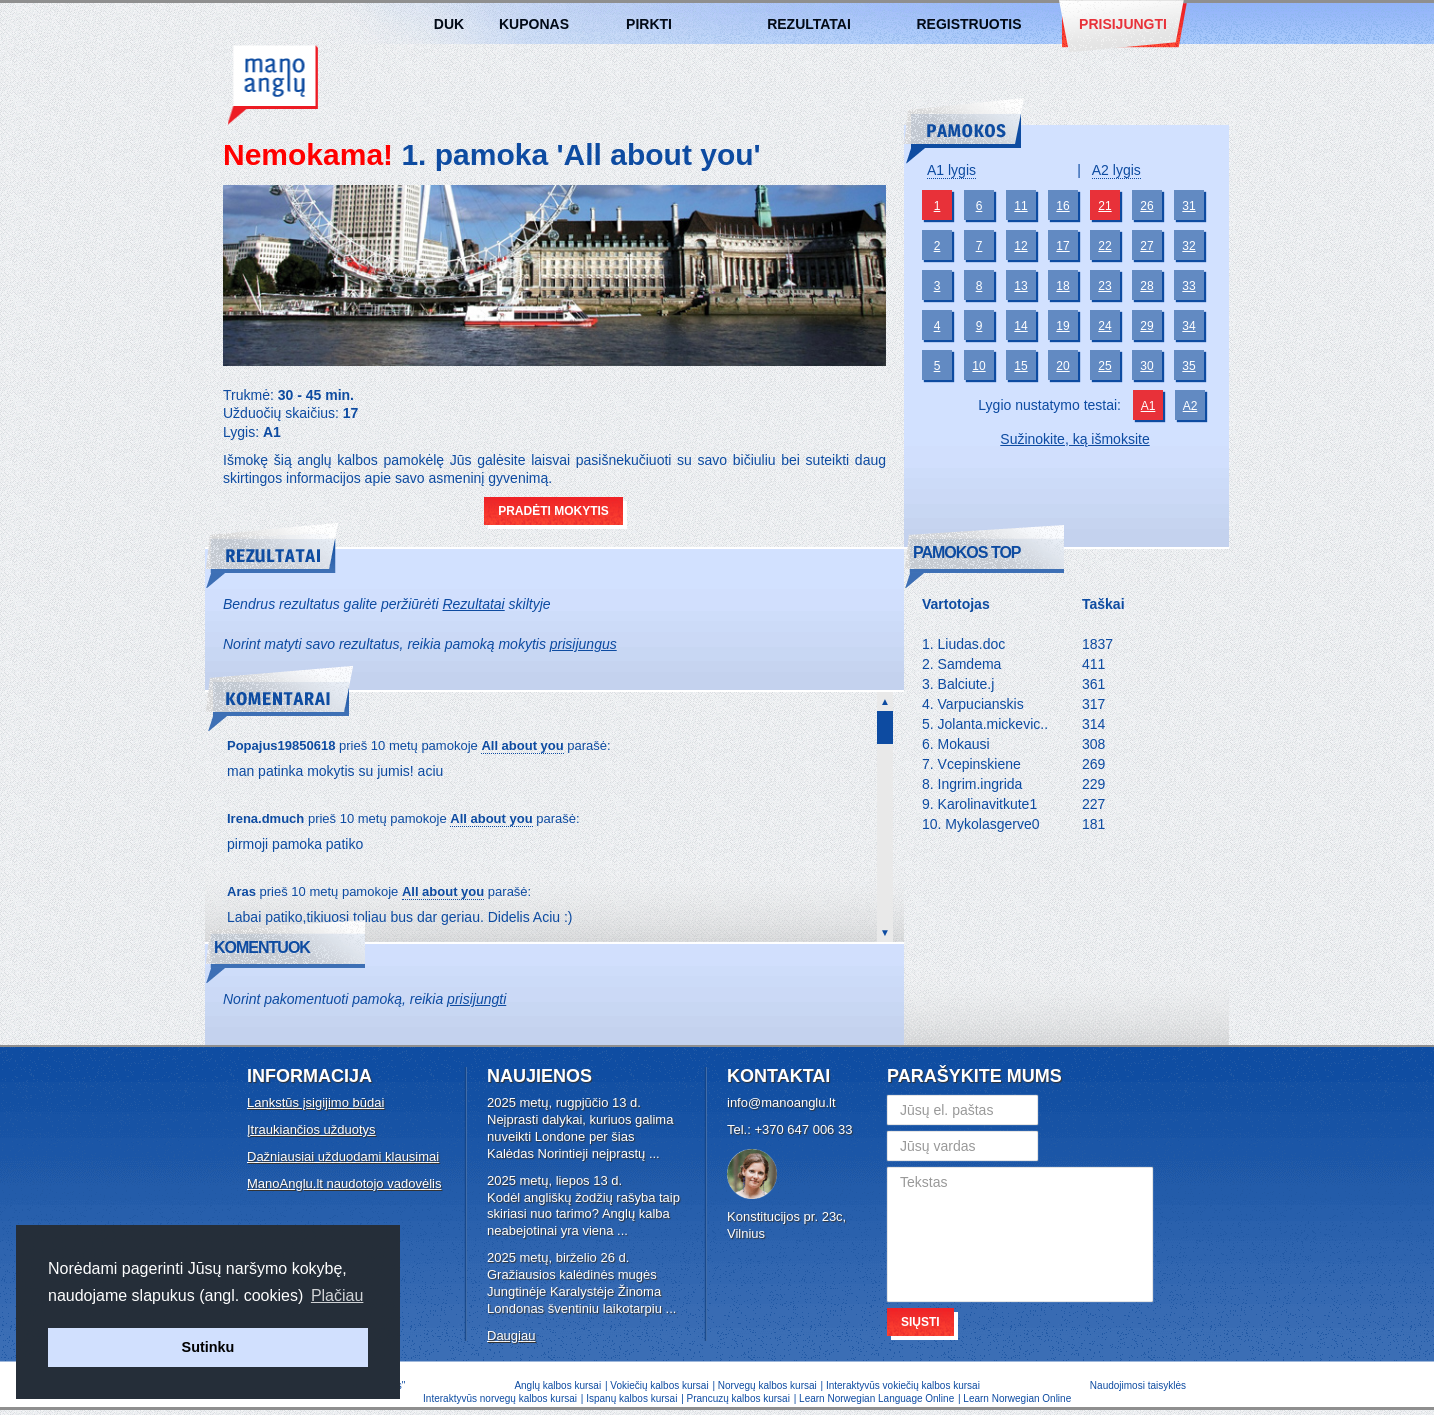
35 (1188, 366)
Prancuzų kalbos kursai (740, 1398)
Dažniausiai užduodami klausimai (343, 1156)
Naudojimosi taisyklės (1138, 1385)
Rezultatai (809, 24)
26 (1146, 206)
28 (1146, 286)
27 (1146, 246)
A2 (1190, 406)
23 (1104, 286)
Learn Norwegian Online (1017, 1398)
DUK (449, 24)
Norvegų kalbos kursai (767, 1385)
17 (1062, 246)
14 (1020, 326)
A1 (1148, 406)
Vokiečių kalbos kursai (659, 1385)
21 (1104, 206)
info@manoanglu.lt (781, 1102)
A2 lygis (1116, 170)
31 (1188, 206)
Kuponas (534, 24)
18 (1062, 286)
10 (978, 366)
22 (1104, 246)
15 (1020, 366)
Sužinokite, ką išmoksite (1074, 439)
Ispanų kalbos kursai (631, 1398)
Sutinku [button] (208, 1347)
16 (1062, 206)
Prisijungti (1123, 24)
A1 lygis (951, 170)
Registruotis (968, 24)
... (654, 1153)
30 (1146, 366)
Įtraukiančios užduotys (311, 1129)
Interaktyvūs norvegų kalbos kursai (500, 1398)
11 (1020, 206)
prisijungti (476, 999)
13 (1020, 286)
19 (1062, 326)
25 (1104, 366)
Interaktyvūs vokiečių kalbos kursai (903, 1385)
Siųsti (920, 1322)
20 (1062, 366)
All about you (522, 745)
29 (1146, 326)
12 (1020, 246)
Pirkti (649, 24)
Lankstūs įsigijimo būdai (315, 1102)
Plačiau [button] (337, 1295)
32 (1188, 246)
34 (1188, 326)
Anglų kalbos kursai (273, 85)
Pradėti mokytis (553, 511)
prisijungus (583, 644)
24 (1104, 326)
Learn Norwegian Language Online (876, 1398)
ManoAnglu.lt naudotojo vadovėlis (344, 1183)
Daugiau (511, 1335)
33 (1188, 286)
